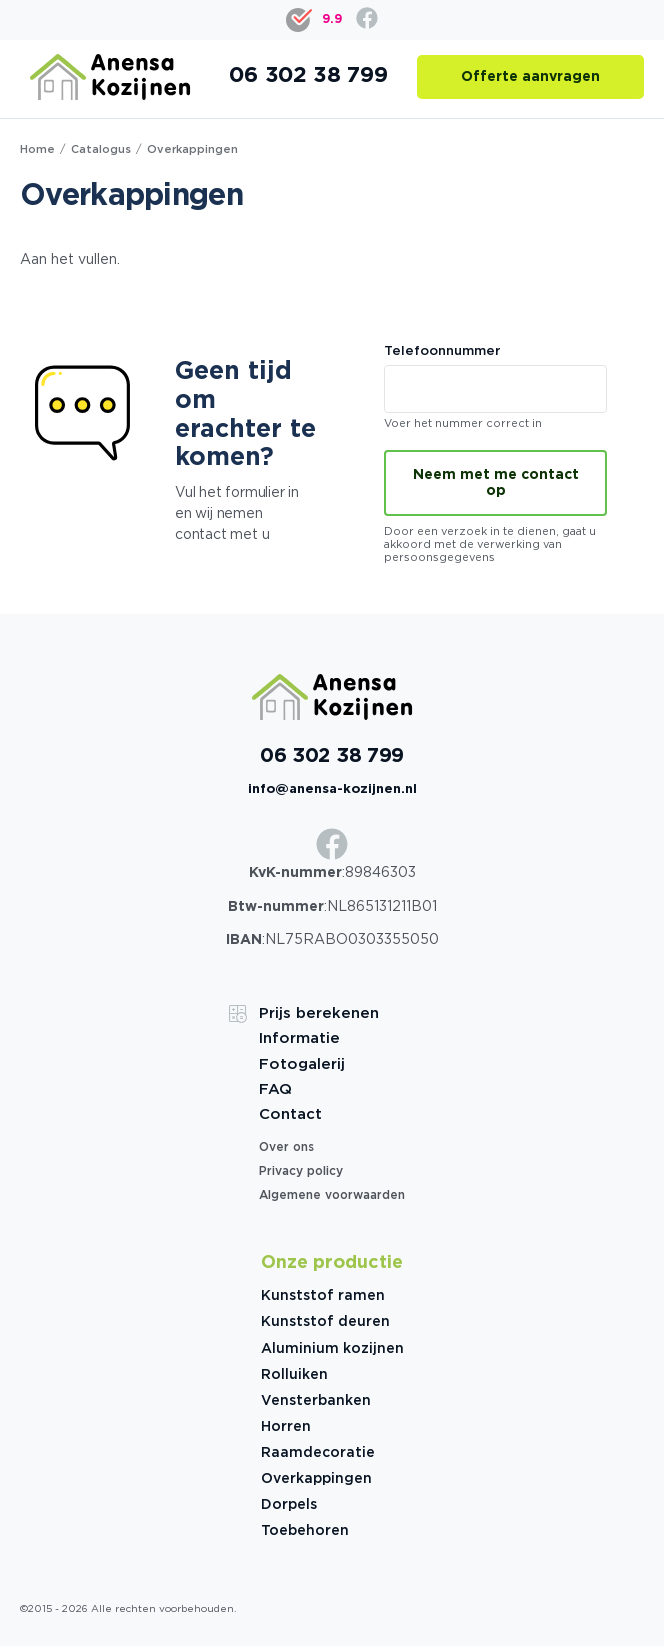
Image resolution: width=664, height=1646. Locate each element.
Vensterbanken (316, 1401)
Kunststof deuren (325, 1322)
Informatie (299, 1038)
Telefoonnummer (495, 380)
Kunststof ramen (323, 1296)
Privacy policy (301, 1171)
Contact (290, 1114)
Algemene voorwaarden (332, 1195)
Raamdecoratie (318, 1453)
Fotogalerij (302, 1064)
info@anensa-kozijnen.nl (332, 789)
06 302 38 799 (332, 756)
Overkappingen (316, 1479)
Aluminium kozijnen (332, 1349)
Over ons (286, 1147)
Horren (286, 1427)
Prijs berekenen (319, 1013)
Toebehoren (305, 1531)
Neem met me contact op (496, 483)
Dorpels (289, 1505)
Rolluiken (294, 1375)
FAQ (275, 1089)
